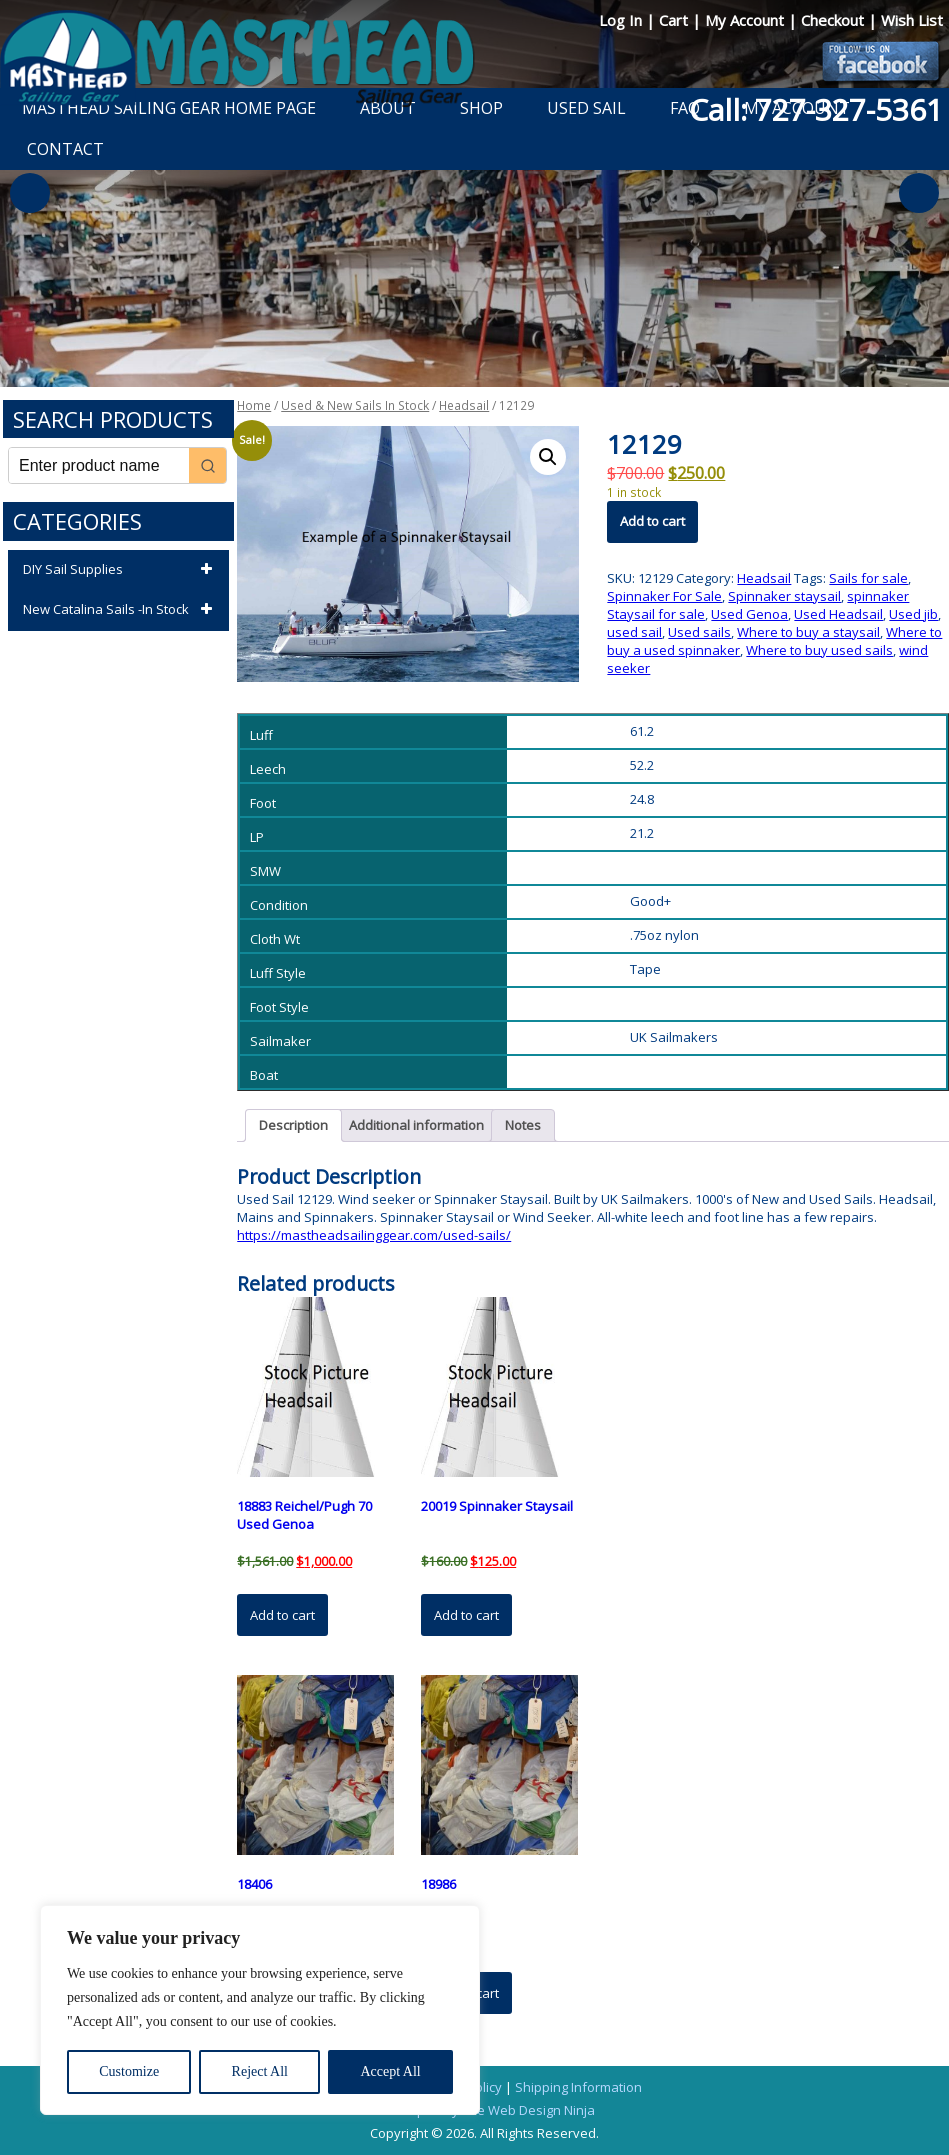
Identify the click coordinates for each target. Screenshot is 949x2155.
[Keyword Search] (99, 465)
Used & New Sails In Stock (355, 405)
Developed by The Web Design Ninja (484, 2110)
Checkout (834, 20)
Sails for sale (868, 578)
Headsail (464, 405)
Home (254, 405)
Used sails (699, 632)
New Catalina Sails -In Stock (121, 610)
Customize (129, 2071)
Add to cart (652, 521)
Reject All (260, 2071)
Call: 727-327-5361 (816, 109)
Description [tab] (293, 1125)
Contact (65, 149)
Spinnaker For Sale (664, 596)
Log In (622, 20)
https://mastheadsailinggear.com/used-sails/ (374, 1235)
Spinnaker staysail (784, 596)
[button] (548, 457)
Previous (30, 193)
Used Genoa (749, 614)
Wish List (912, 20)
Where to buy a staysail (808, 632)
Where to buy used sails (819, 650)
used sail (634, 632)
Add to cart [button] (282, 1615)
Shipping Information (578, 2087)
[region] (260, 2010)
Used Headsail (838, 614)
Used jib (913, 614)
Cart (675, 20)
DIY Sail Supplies (121, 570)
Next (919, 193)
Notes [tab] (523, 1125)
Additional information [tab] (416, 1125)
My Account (746, 20)
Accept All (390, 2071)
